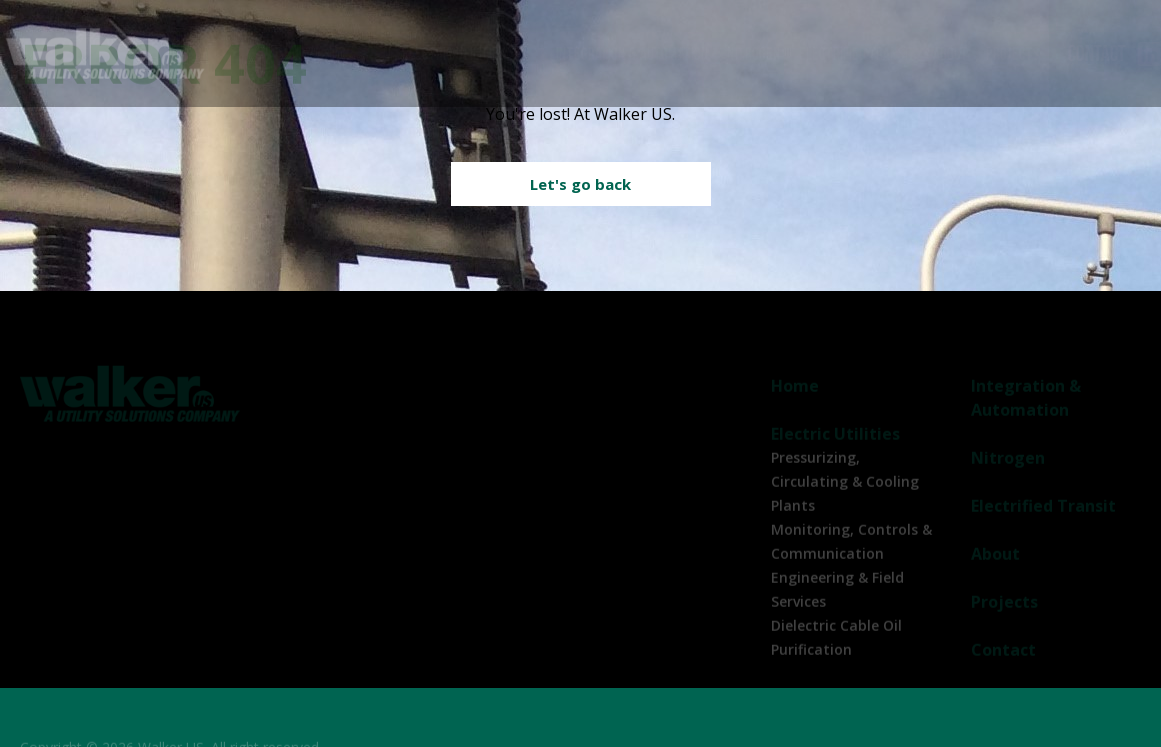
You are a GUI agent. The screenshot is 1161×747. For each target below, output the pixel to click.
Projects (1012, 54)
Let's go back (580, 184)
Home (795, 395)
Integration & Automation (631, 54)
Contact (1096, 53)
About (949, 54)
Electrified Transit (856, 54)
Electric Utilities (453, 54)
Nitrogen (753, 54)
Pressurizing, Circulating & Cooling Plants (845, 490)
